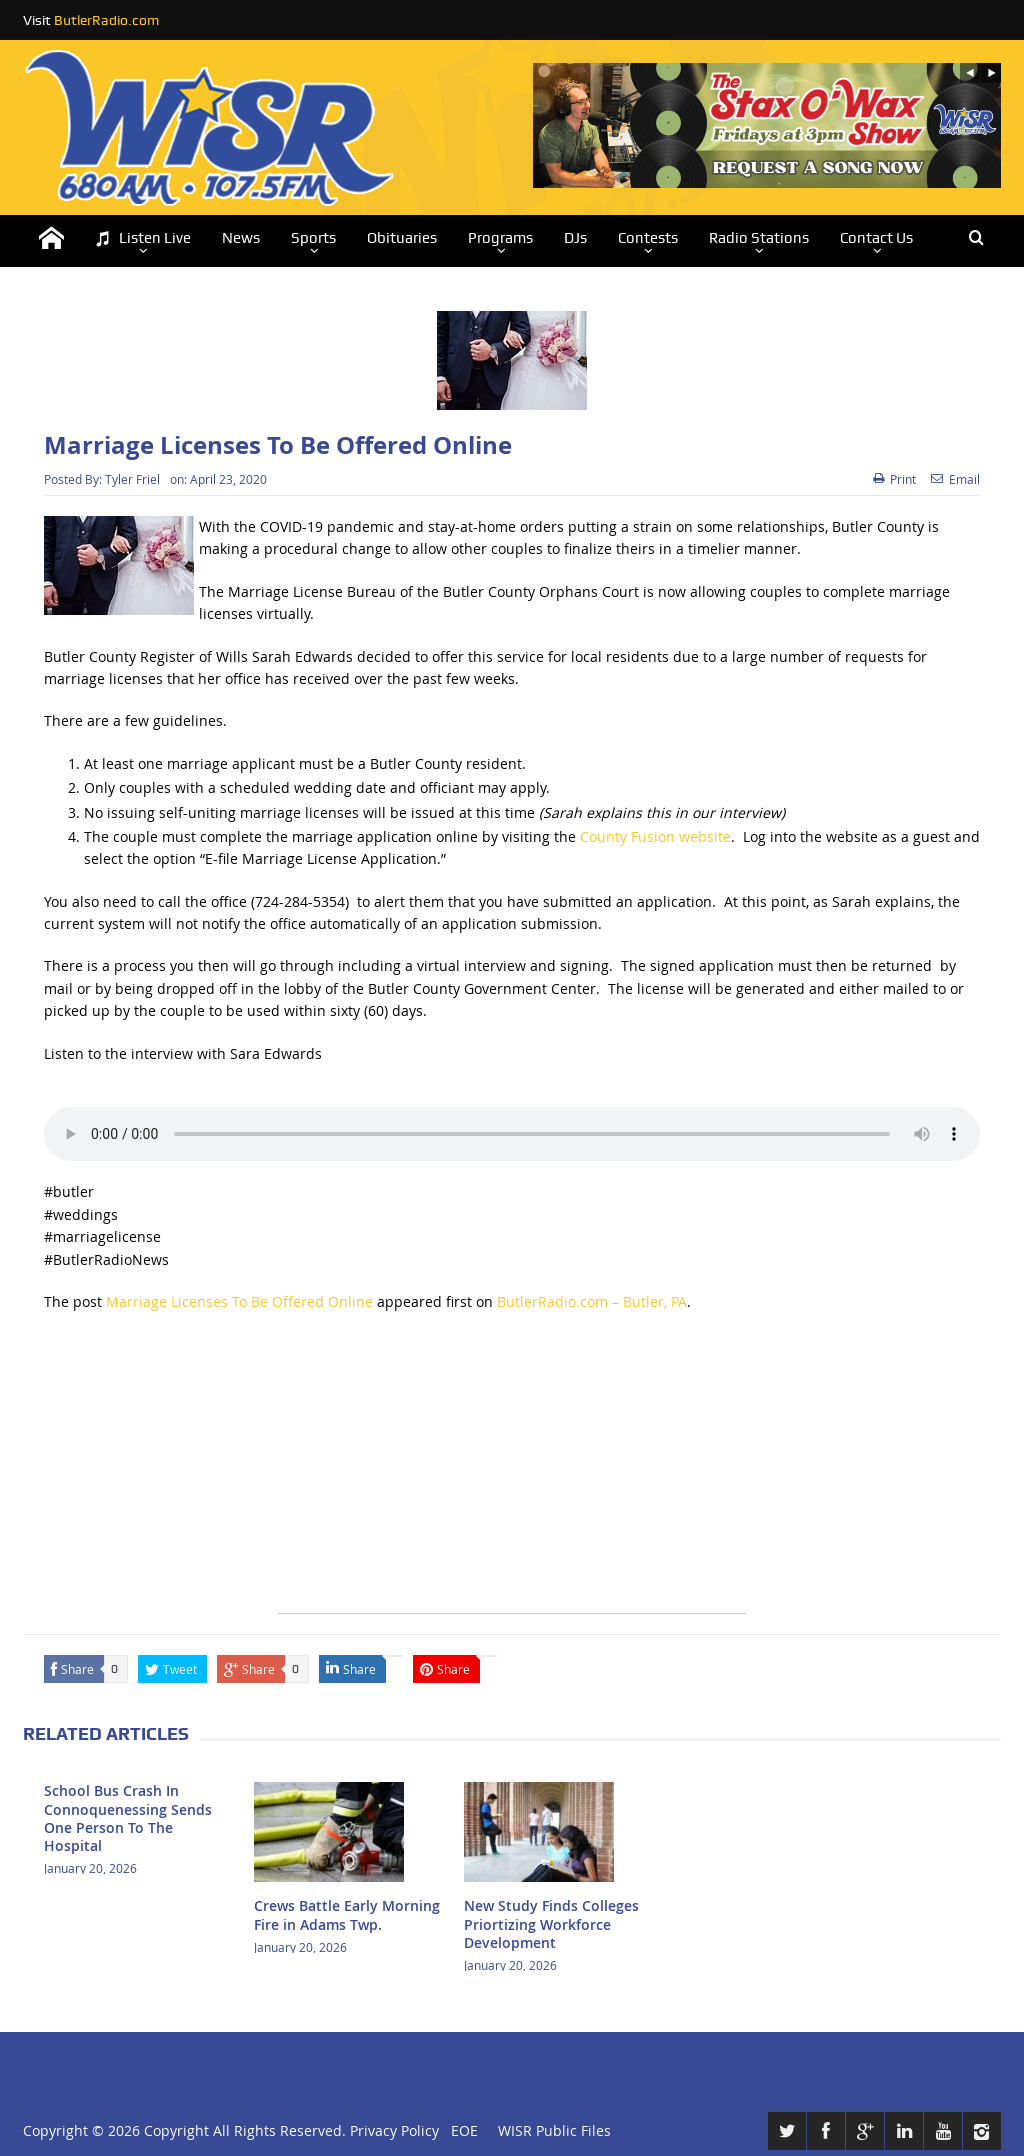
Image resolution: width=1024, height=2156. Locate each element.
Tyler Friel (132, 479)
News (241, 238)
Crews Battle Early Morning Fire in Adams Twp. (347, 1914)
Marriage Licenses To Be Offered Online (239, 1301)
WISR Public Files (554, 2130)
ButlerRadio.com (106, 20)
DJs (575, 238)
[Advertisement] (512, 1473)
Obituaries (402, 238)
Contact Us (876, 238)
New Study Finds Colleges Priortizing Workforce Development (551, 1923)
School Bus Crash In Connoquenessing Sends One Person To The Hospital (128, 1818)
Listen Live (143, 238)
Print (894, 479)
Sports (313, 238)
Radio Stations (759, 238)
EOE (460, 2130)
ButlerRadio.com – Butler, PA (592, 1301)
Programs (500, 238)
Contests (648, 238)
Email (955, 479)
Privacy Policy (394, 2130)
